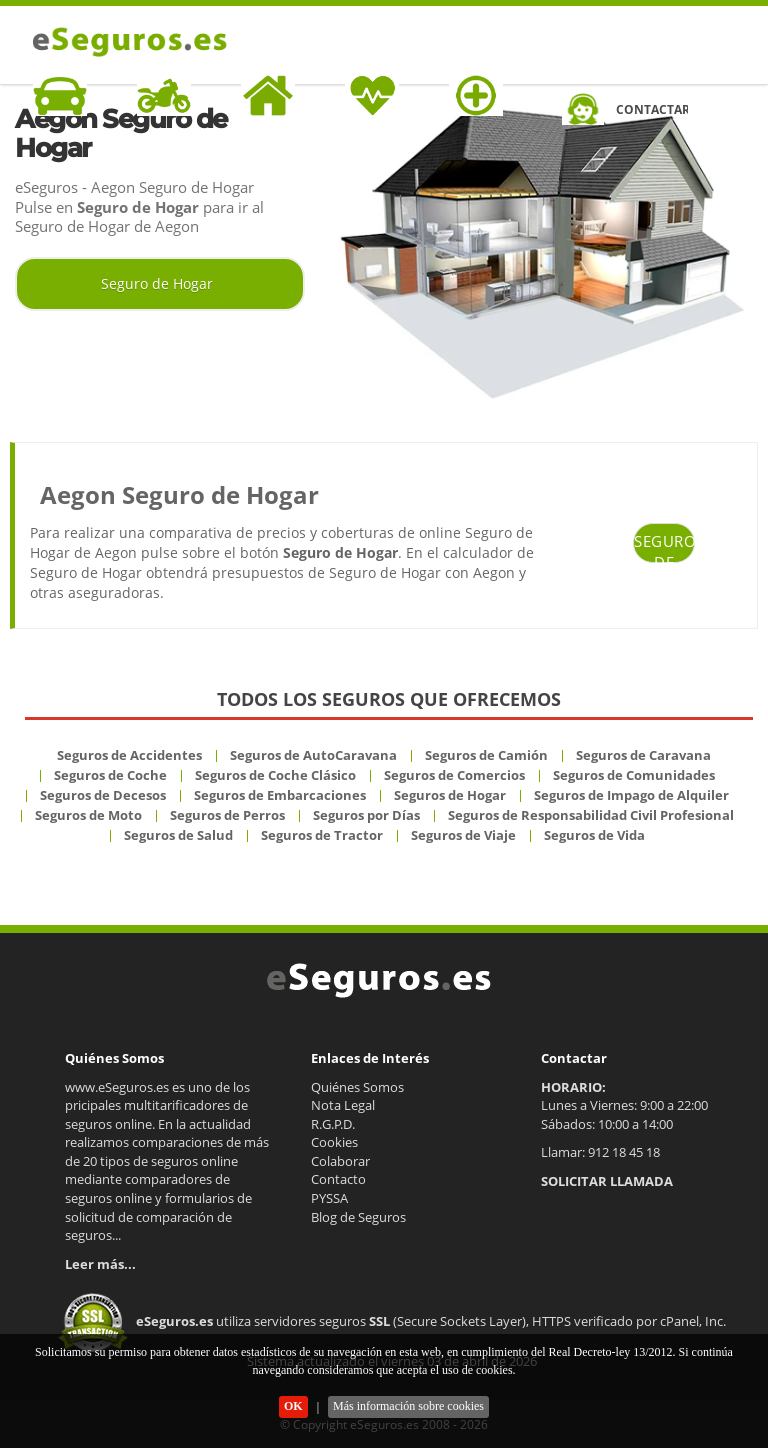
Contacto (338, 1179)
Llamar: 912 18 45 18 (600, 1152)
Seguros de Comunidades (634, 775)
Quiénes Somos (357, 1087)
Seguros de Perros (227, 815)
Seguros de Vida (594, 835)
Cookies (334, 1142)
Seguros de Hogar (450, 795)
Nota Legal (343, 1105)
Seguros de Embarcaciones (280, 795)
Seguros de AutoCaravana (313, 755)
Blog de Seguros (358, 1217)
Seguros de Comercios (454, 775)
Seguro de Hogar (157, 283)
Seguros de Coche (110, 775)
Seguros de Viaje (463, 835)
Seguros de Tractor (322, 835)
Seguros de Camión (486, 755)
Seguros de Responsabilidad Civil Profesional (591, 815)
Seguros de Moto (88, 815)
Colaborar (340, 1161)
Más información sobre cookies (408, 1406)
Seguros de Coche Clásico (275, 775)
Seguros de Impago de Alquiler (631, 795)
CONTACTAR (652, 109)
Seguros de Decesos (103, 795)
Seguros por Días (366, 815)
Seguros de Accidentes (129, 755)
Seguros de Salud (178, 835)
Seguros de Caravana (643, 755)
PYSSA (329, 1198)
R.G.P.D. (333, 1124)
